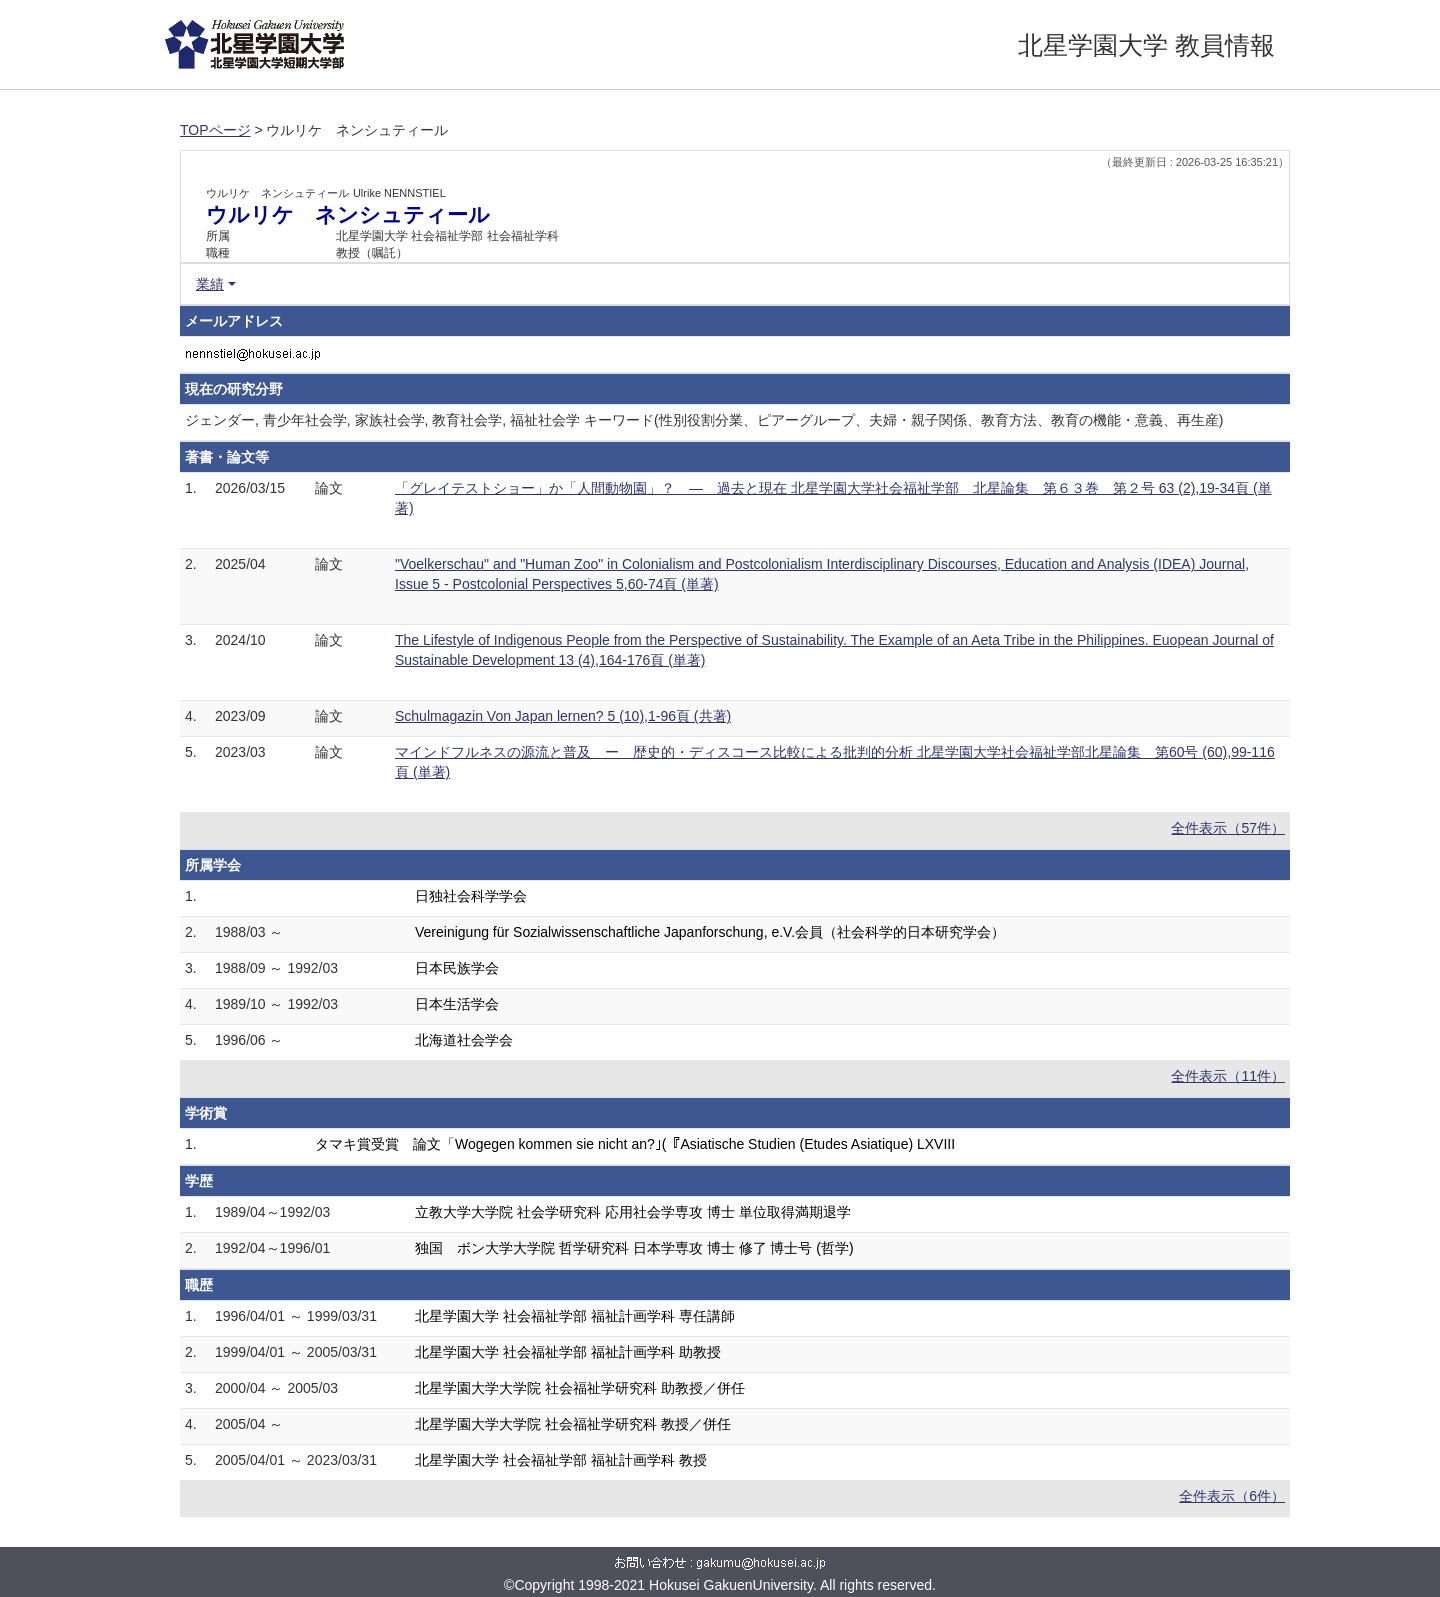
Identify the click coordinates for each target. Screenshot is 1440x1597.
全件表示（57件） (1228, 828)
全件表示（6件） (1232, 1496)
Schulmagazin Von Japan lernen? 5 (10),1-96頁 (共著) (563, 716)
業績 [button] (210, 284)
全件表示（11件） (1228, 1076)
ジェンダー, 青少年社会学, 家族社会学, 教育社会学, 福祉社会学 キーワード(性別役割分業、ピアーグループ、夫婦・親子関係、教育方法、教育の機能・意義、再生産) (704, 420)
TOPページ (215, 130)
